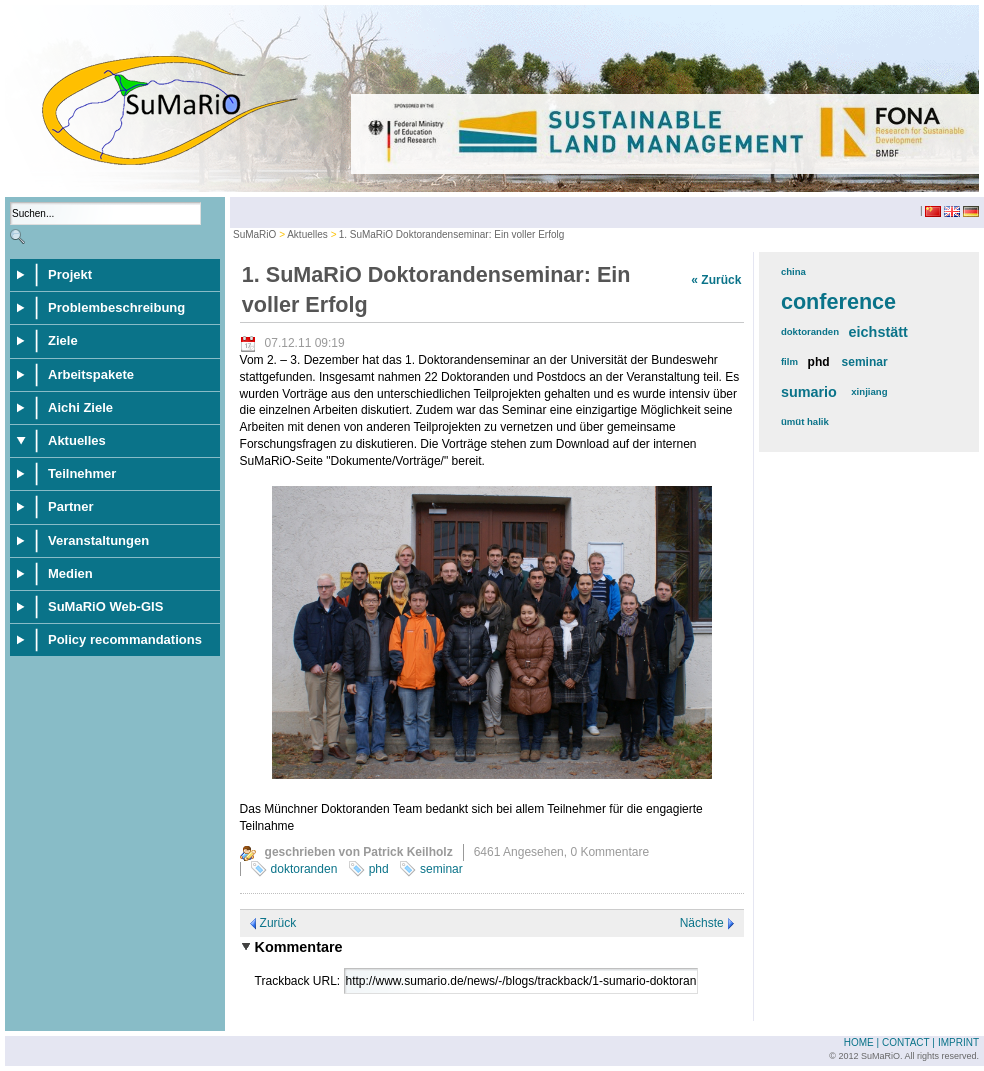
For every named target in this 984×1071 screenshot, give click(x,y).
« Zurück (716, 280)
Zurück (278, 923)
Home (859, 1042)
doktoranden (304, 869)
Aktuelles (307, 234)
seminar (441, 869)
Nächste (702, 923)
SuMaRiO (254, 234)
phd (379, 869)
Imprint (958, 1042)
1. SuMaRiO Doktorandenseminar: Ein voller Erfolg (452, 234)
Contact (905, 1042)
